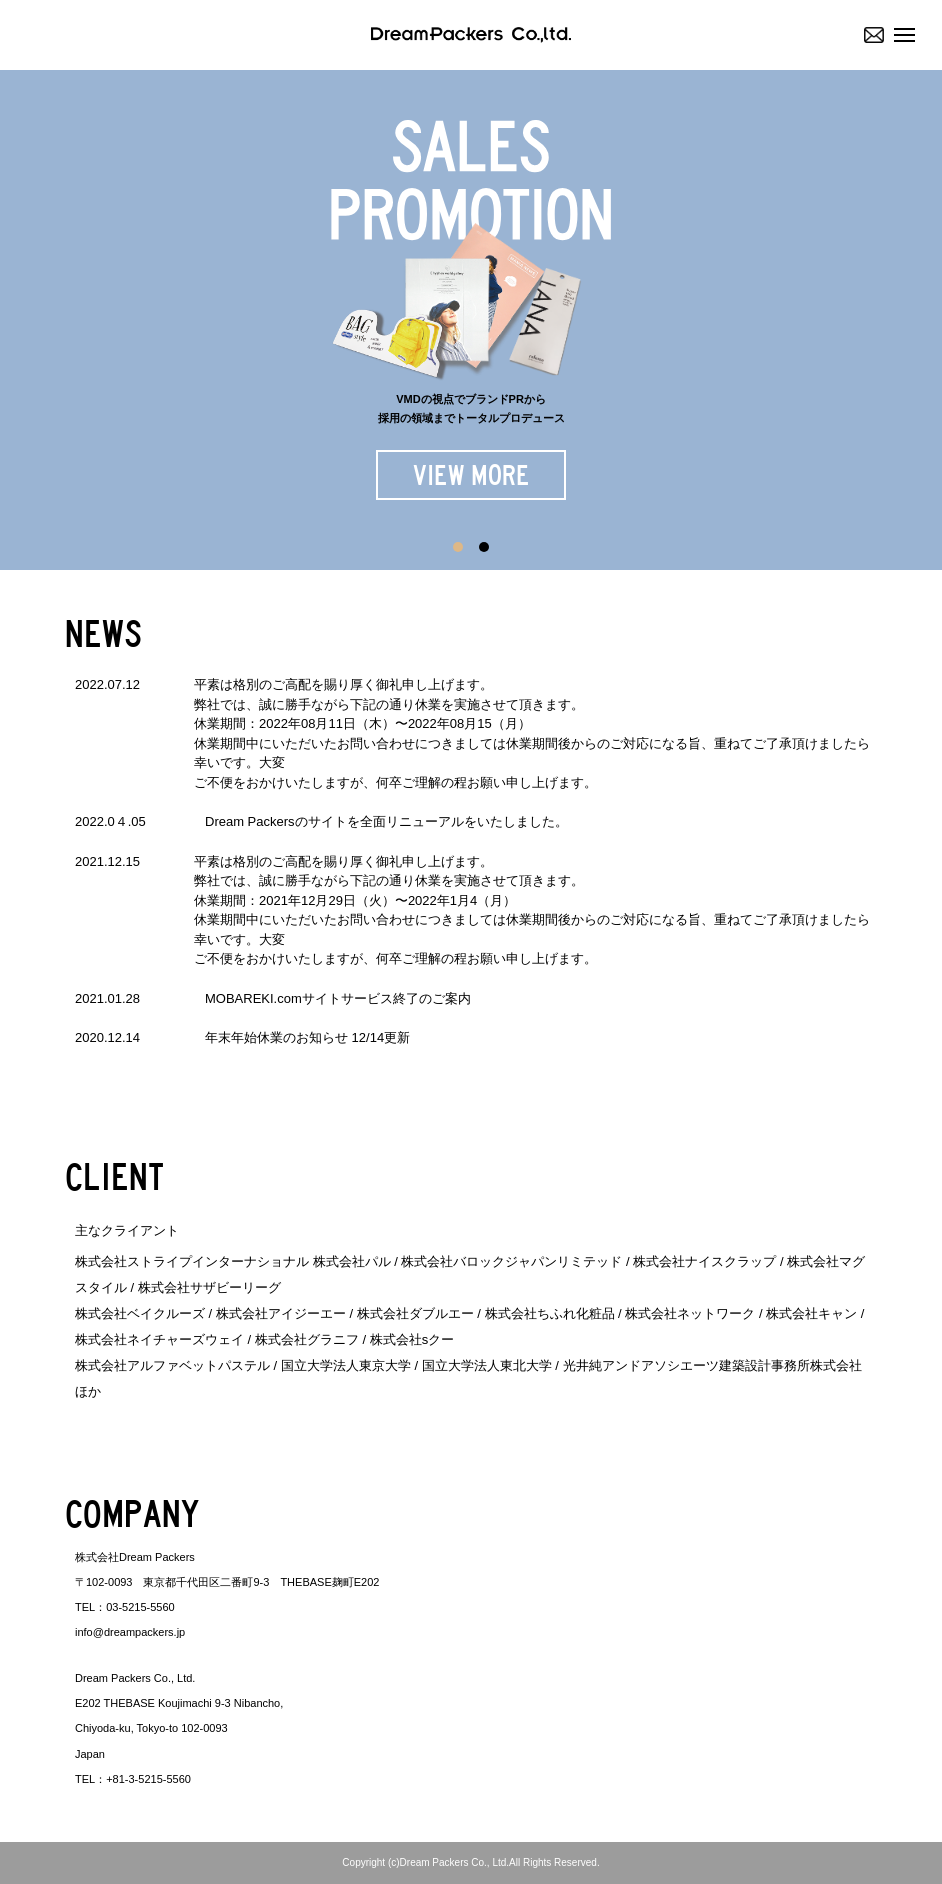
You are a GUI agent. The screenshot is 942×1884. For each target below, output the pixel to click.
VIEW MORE (471, 475)
